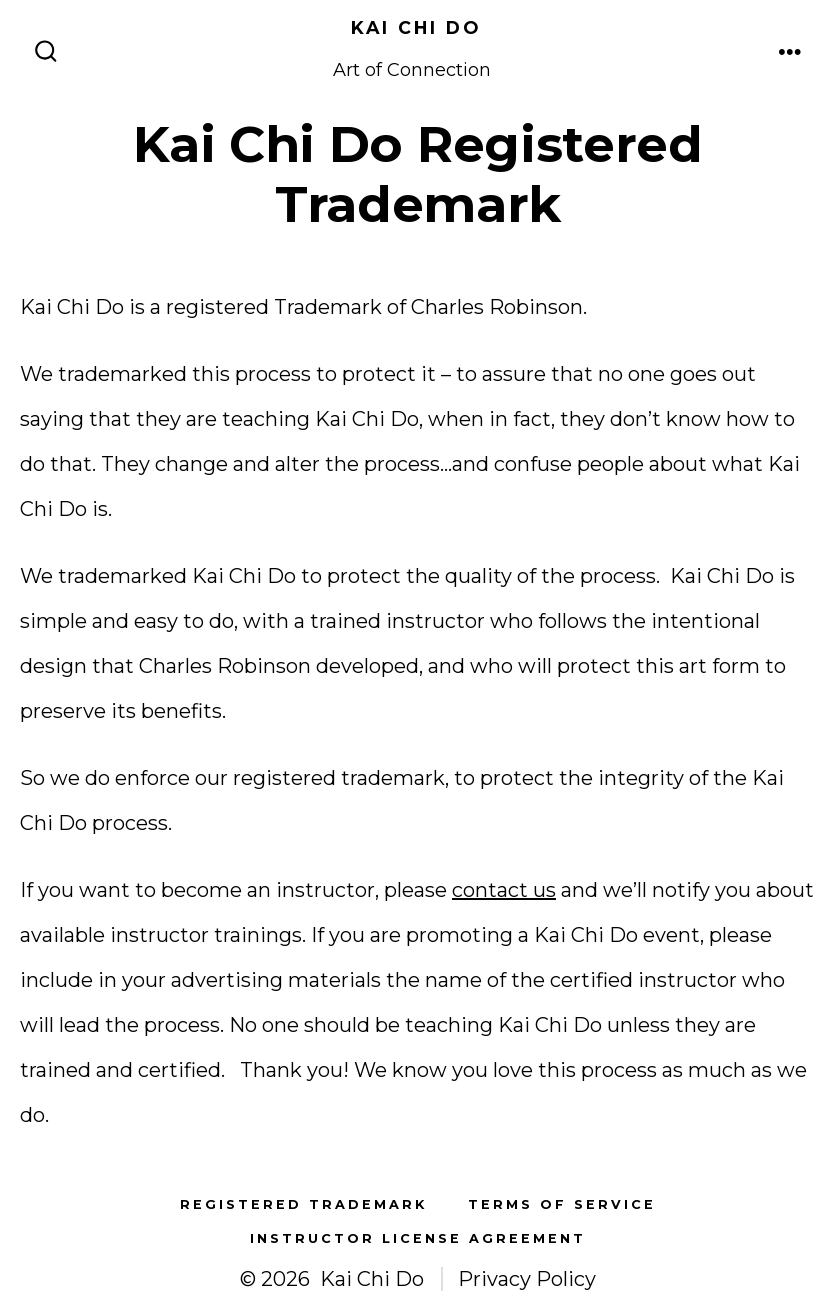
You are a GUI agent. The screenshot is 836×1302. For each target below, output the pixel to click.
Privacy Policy (527, 1279)
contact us (504, 890)
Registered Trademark (303, 1204)
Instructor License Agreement (418, 1238)
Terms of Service (562, 1204)
